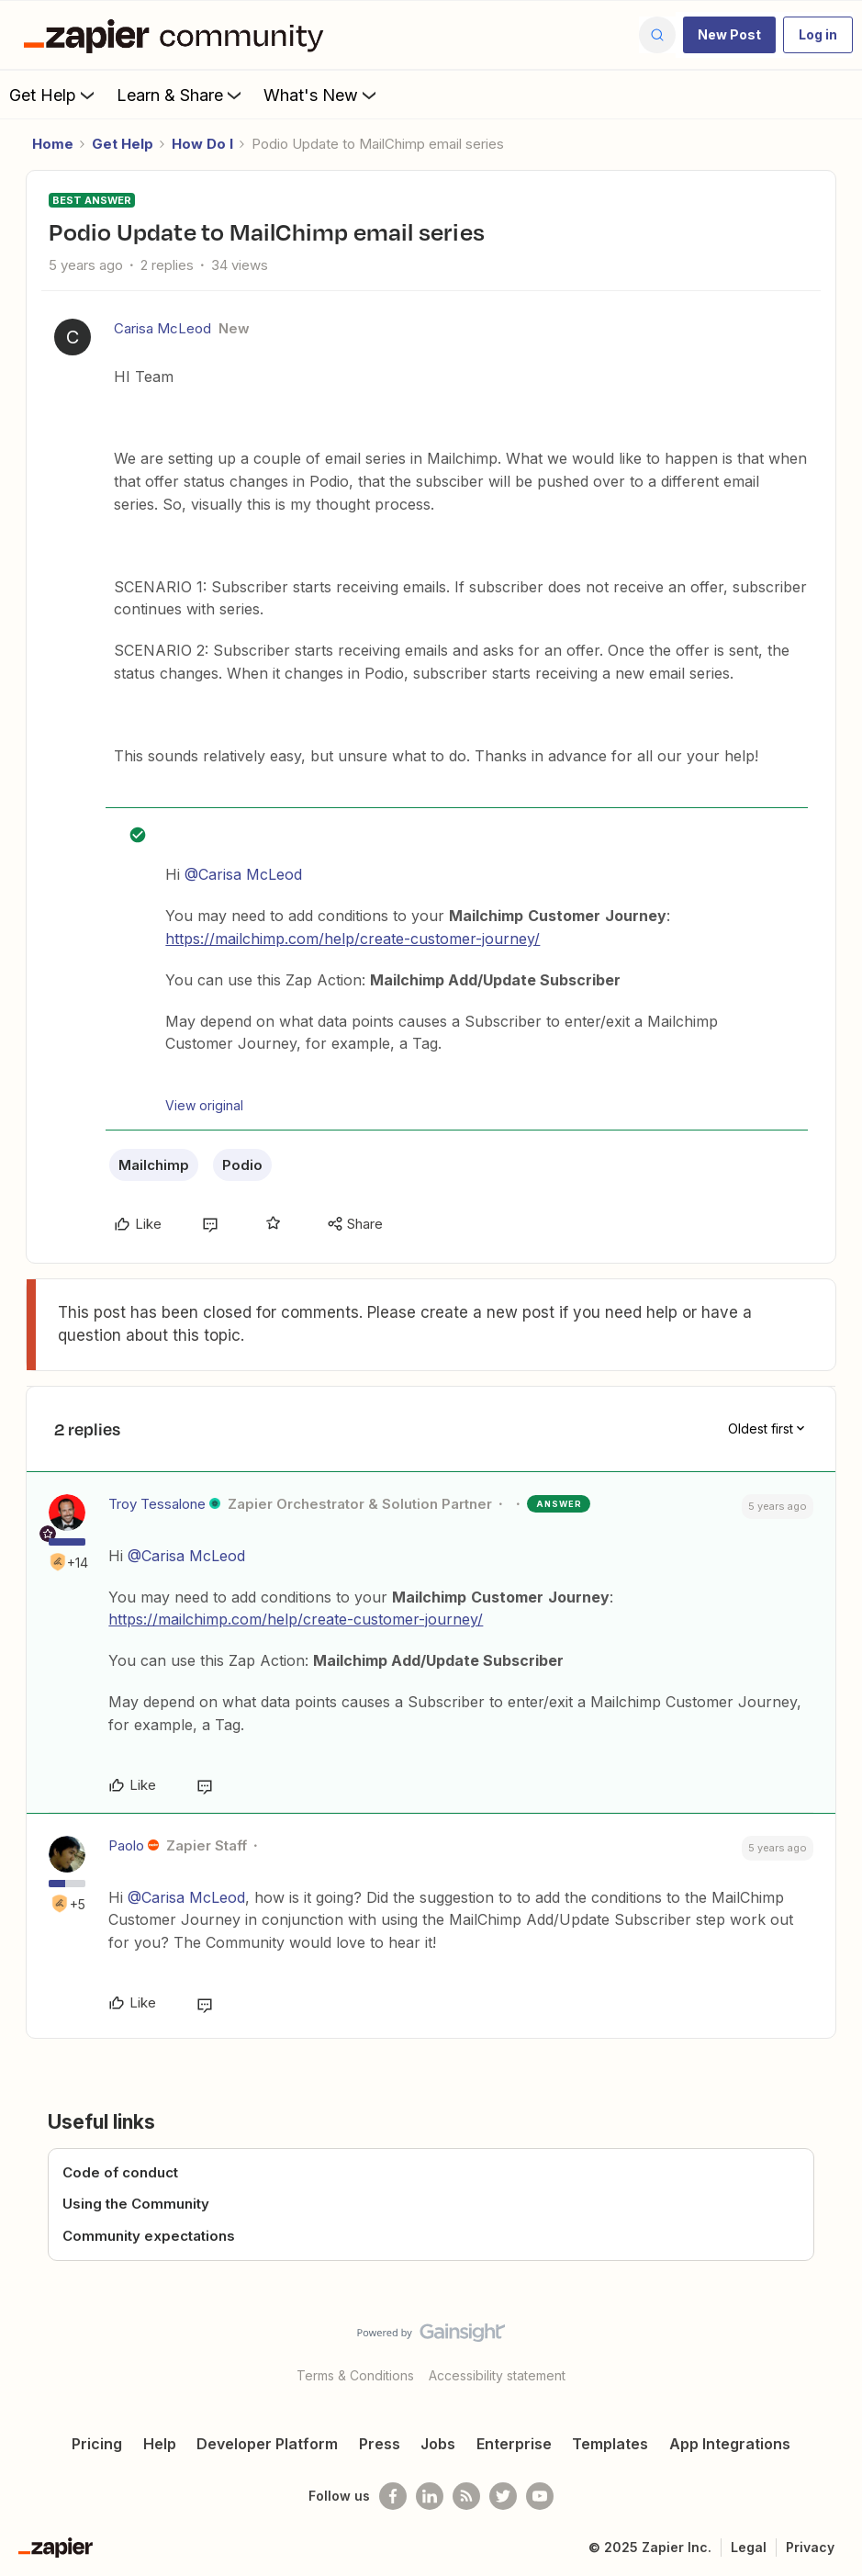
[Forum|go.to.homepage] (178, 35)
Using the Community (135, 2203)
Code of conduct (120, 2172)
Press (379, 2444)
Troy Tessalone (157, 1504)
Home (52, 143)
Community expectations (148, 2235)
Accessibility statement (497, 2375)
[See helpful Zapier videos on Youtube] (540, 2496)
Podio (242, 1165)
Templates (610, 2444)
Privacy (810, 2547)
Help (159, 2444)
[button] (729, 35)
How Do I (202, 143)
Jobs (437, 2444)
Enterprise (514, 2444)
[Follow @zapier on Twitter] (503, 2496)
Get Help (53, 95)
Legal (749, 2547)
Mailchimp (153, 1165)
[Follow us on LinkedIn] (429, 2496)
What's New (321, 95)
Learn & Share (181, 95)
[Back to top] (842, 2348)
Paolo (126, 1845)
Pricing (97, 2444)
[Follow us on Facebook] (393, 2496)
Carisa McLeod (162, 328)
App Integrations (729, 2444)
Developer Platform (267, 2444)
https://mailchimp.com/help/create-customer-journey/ (352, 938)
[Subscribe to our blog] (466, 2496)
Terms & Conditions (355, 2375)
